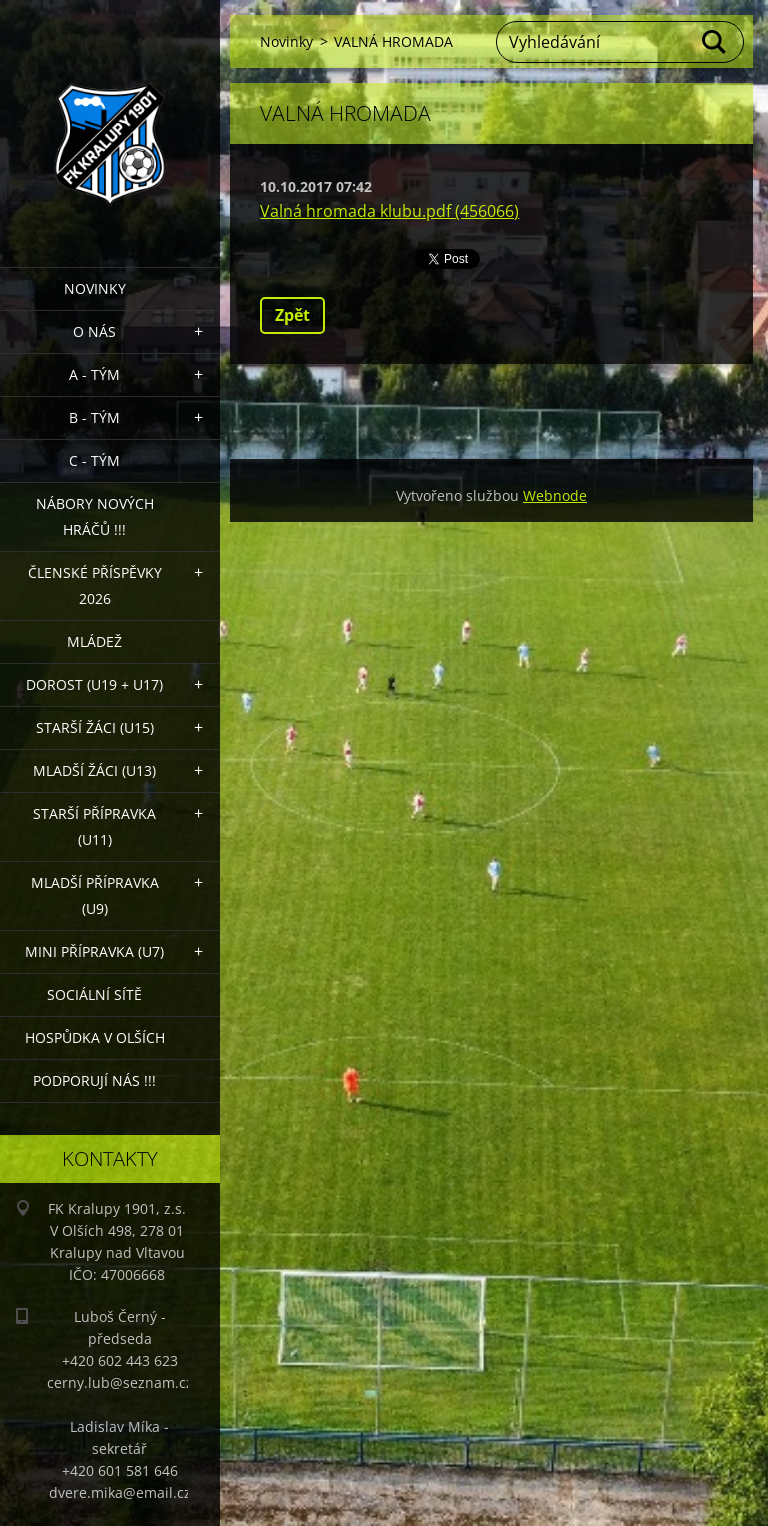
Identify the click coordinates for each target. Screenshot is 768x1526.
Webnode (555, 495)
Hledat (715, 42)
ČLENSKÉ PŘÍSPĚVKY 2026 (95, 585)
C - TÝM (94, 460)
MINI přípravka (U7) (94, 951)
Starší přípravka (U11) (94, 826)
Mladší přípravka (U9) (95, 895)
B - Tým (94, 417)
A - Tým (94, 374)
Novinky (95, 288)
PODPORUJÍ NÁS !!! (94, 1080)
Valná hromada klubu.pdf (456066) (389, 211)
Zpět (292, 315)
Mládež (94, 641)
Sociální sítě (94, 994)
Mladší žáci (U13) (94, 770)
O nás (94, 331)
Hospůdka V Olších (95, 1037)
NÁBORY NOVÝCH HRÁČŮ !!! (95, 516)
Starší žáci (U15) (95, 727)
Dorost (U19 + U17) (94, 684)
